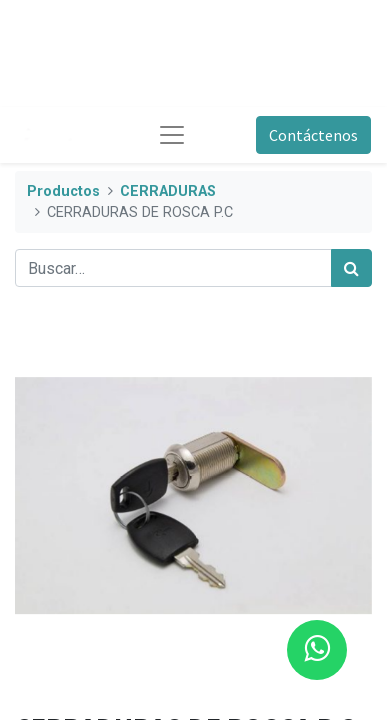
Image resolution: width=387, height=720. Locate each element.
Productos (63, 191)
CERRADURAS (168, 191)
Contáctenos (313, 135)
